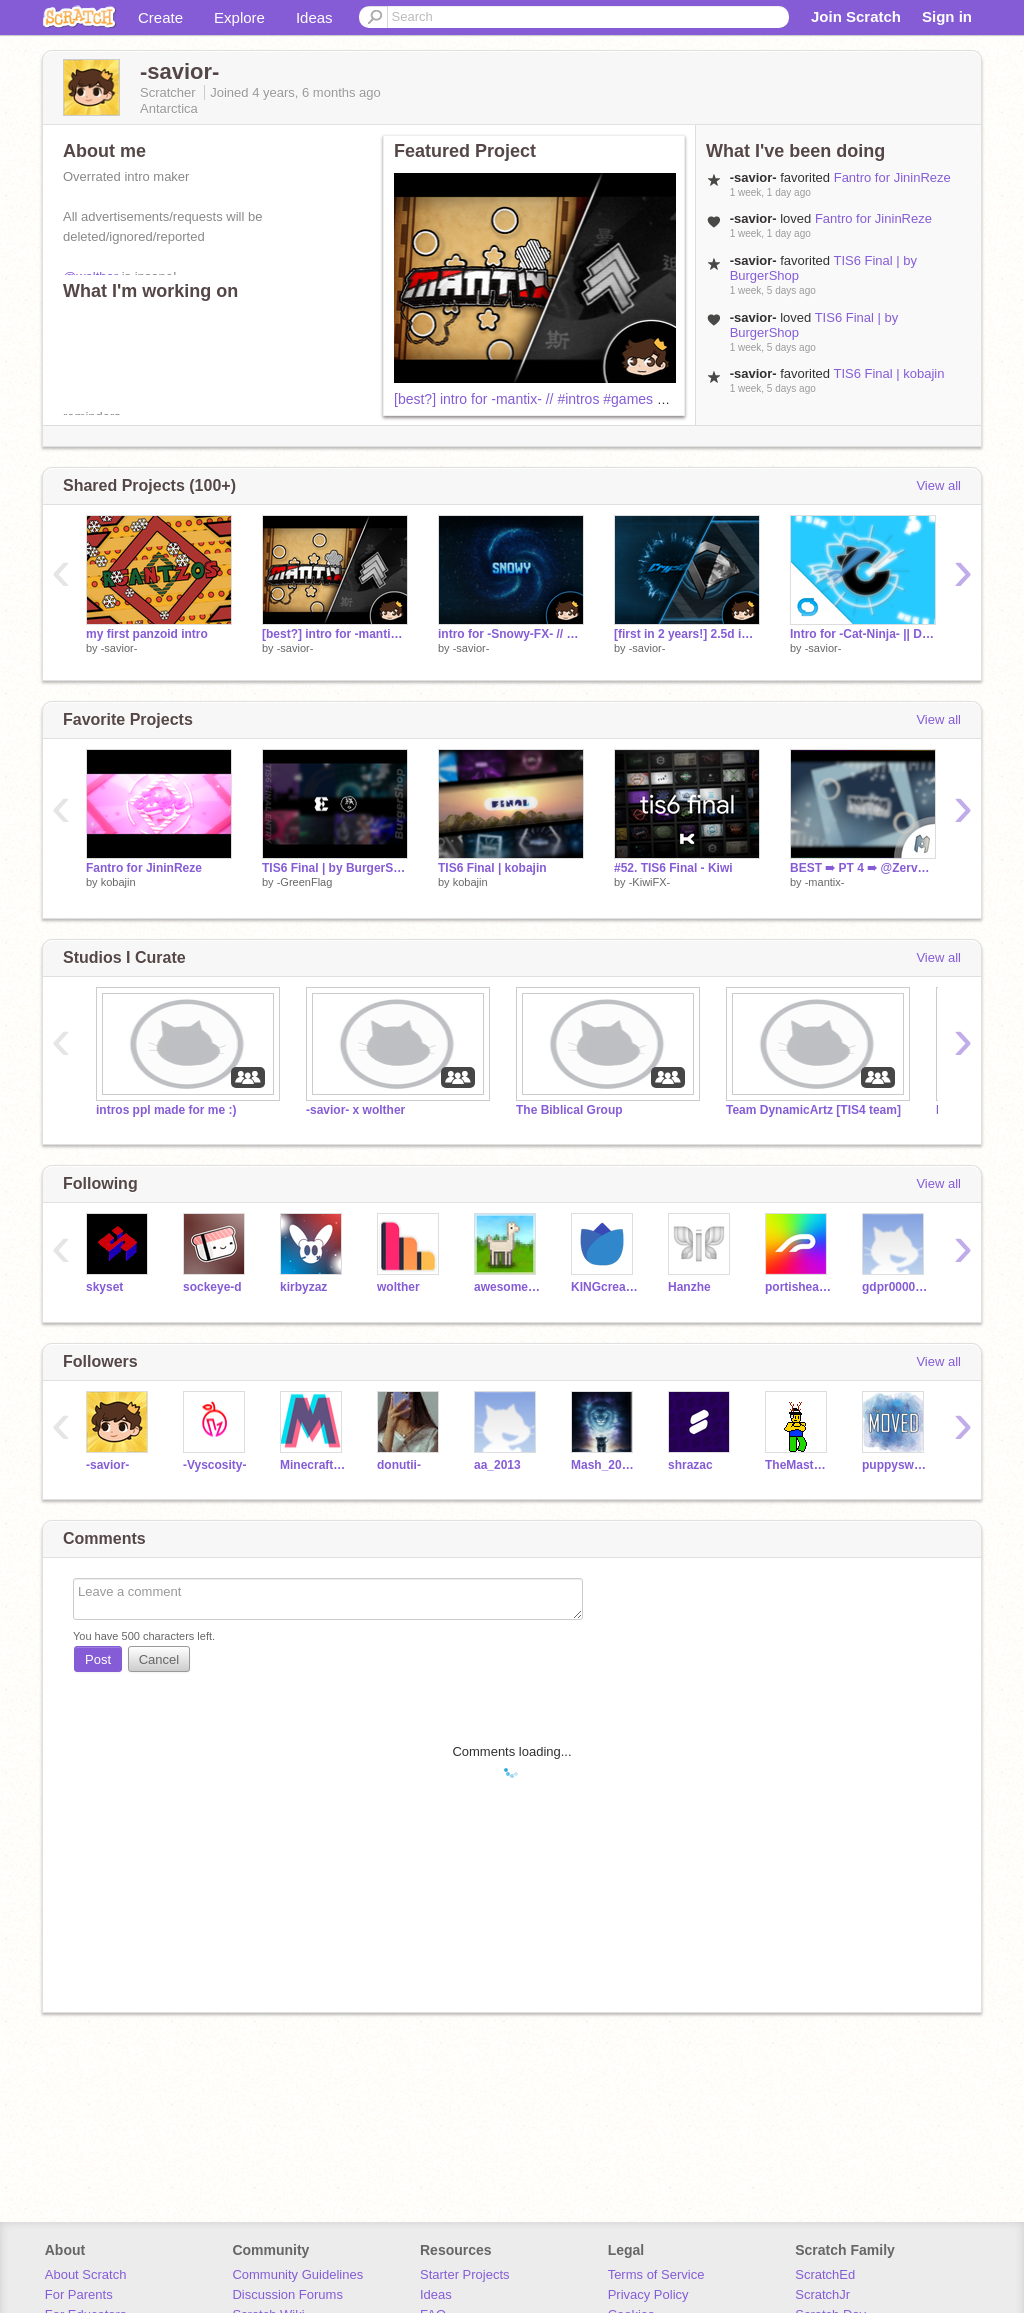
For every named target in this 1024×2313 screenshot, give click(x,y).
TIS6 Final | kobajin (888, 373)
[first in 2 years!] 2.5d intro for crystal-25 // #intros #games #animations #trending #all (687, 634)
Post (98, 1659)
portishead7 (798, 1287)
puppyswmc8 (895, 1465)
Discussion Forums (287, 2294)
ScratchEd (825, 2274)
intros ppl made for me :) (166, 1110)
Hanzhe (689, 1287)
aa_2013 (497, 1465)
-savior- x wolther (355, 1110)
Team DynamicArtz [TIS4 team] (813, 1110)
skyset (104, 1287)
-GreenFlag (305, 882)
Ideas (314, 17)
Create (160, 17)
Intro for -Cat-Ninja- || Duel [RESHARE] (863, 634)
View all (938, 485)
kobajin (118, 882)
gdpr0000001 (895, 1287)
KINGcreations (604, 1287)
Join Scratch (856, 16)
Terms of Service (656, 2274)
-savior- (119, 648)
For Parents (79, 2294)
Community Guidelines (297, 2274)
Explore (239, 17)
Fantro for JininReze (892, 177)
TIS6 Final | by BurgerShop (335, 868)
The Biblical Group (569, 1110)
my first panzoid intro (147, 634)
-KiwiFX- (650, 882)
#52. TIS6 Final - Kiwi (673, 868)
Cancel (159, 1659)
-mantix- (825, 882)
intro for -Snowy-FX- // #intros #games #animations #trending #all (511, 634)
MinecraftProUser (313, 1465)
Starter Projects (465, 2274)
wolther (398, 1287)
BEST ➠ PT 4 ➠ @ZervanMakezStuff (863, 868)
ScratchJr (822, 2294)
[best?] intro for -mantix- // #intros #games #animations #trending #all (607, 399)
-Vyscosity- (215, 1465)
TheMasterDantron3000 (798, 1465)
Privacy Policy (648, 2294)
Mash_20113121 (604, 1465)
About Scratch (86, 2274)
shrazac (690, 1465)
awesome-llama (507, 1287)
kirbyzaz (303, 1287)
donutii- (399, 1465)
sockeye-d (212, 1287)
